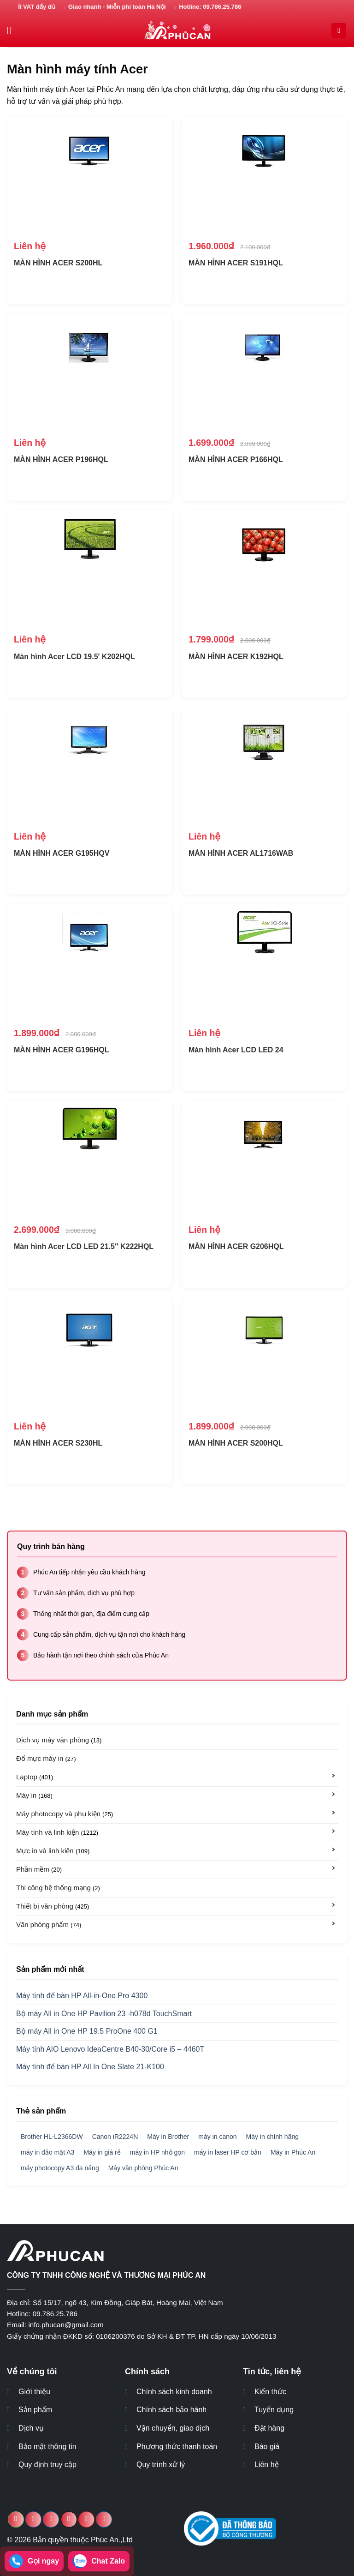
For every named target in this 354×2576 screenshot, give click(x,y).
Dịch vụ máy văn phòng (58, 1740)
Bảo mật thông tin (47, 2446)
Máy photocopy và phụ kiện (64, 1814)
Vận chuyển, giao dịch (172, 2428)
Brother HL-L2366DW (52, 2136)
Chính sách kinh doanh (174, 2392)
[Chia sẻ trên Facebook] (33, 2519)
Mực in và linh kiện (52, 1851)
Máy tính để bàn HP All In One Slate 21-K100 (90, 2067)
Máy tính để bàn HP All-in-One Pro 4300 (82, 1996)
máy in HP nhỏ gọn (157, 2152)
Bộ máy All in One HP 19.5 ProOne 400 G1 (87, 2031)
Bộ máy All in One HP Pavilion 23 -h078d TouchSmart (104, 2014)
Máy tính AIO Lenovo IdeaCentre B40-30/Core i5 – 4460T (110, 2049)
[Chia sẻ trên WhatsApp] (16, 2519)
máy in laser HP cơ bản (227, 2152)
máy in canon (217, 2136)
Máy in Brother (168, 2136)
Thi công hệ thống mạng (58, 1887)
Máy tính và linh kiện (57, 1832)
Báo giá (266, 2446)
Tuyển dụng (274, 2410)
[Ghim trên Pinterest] (86, 2519)
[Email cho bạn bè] (69, 2519)
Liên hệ (266, 2464)
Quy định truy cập (47, 2464)
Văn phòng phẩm (48, 1924)
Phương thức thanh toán (176, 2446)
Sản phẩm (35, 2410)
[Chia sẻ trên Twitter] (51, 2519)
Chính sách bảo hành (171, 2410)
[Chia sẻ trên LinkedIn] (104, 2519)
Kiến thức (270, 2392)
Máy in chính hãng (272, 2136)
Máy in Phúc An (293, 2152)
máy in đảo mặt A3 (47, 2152)
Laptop (34, 1777)
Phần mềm (39, 1869)
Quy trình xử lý (160, 2464)
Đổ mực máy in (46, 1758)
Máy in (34, 1795)
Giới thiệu (34, 2392)
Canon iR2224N (115, 2136)
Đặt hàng (269, 2428)
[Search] (338, 30)
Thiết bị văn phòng (52, 1906)
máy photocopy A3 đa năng (60, 2168)
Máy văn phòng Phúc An (143, 2168)
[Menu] (12, 30)
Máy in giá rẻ (101, 2152)
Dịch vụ (31, 2428)
